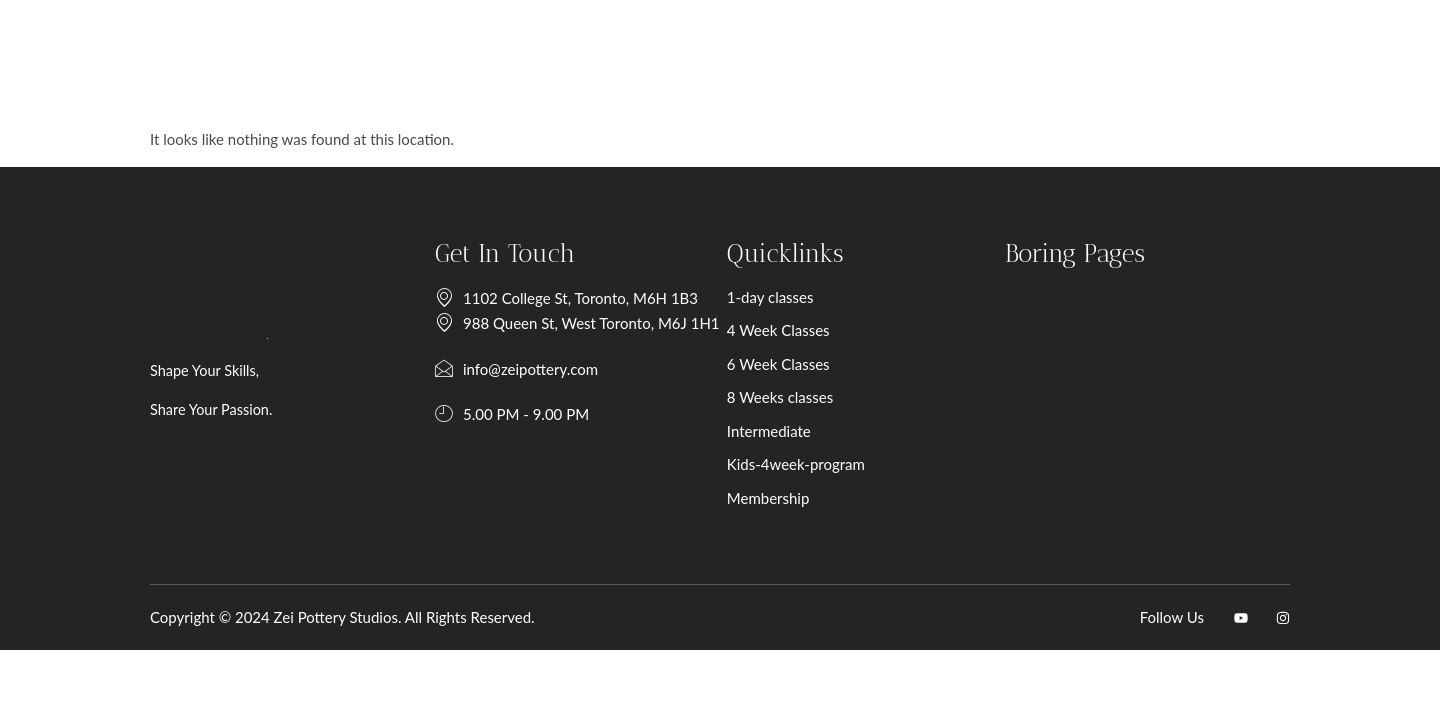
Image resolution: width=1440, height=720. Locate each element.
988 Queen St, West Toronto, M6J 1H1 (577, 343)
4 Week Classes (809, 349)
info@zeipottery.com (516, 389)
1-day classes (801, 316)
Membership (799, 517)
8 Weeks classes (811, 416)
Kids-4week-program (827, 483)
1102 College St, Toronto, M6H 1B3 (566, 318)
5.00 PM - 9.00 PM (512, 434)
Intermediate (800, 450)
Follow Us (1172, 657)
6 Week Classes (809, 383)
